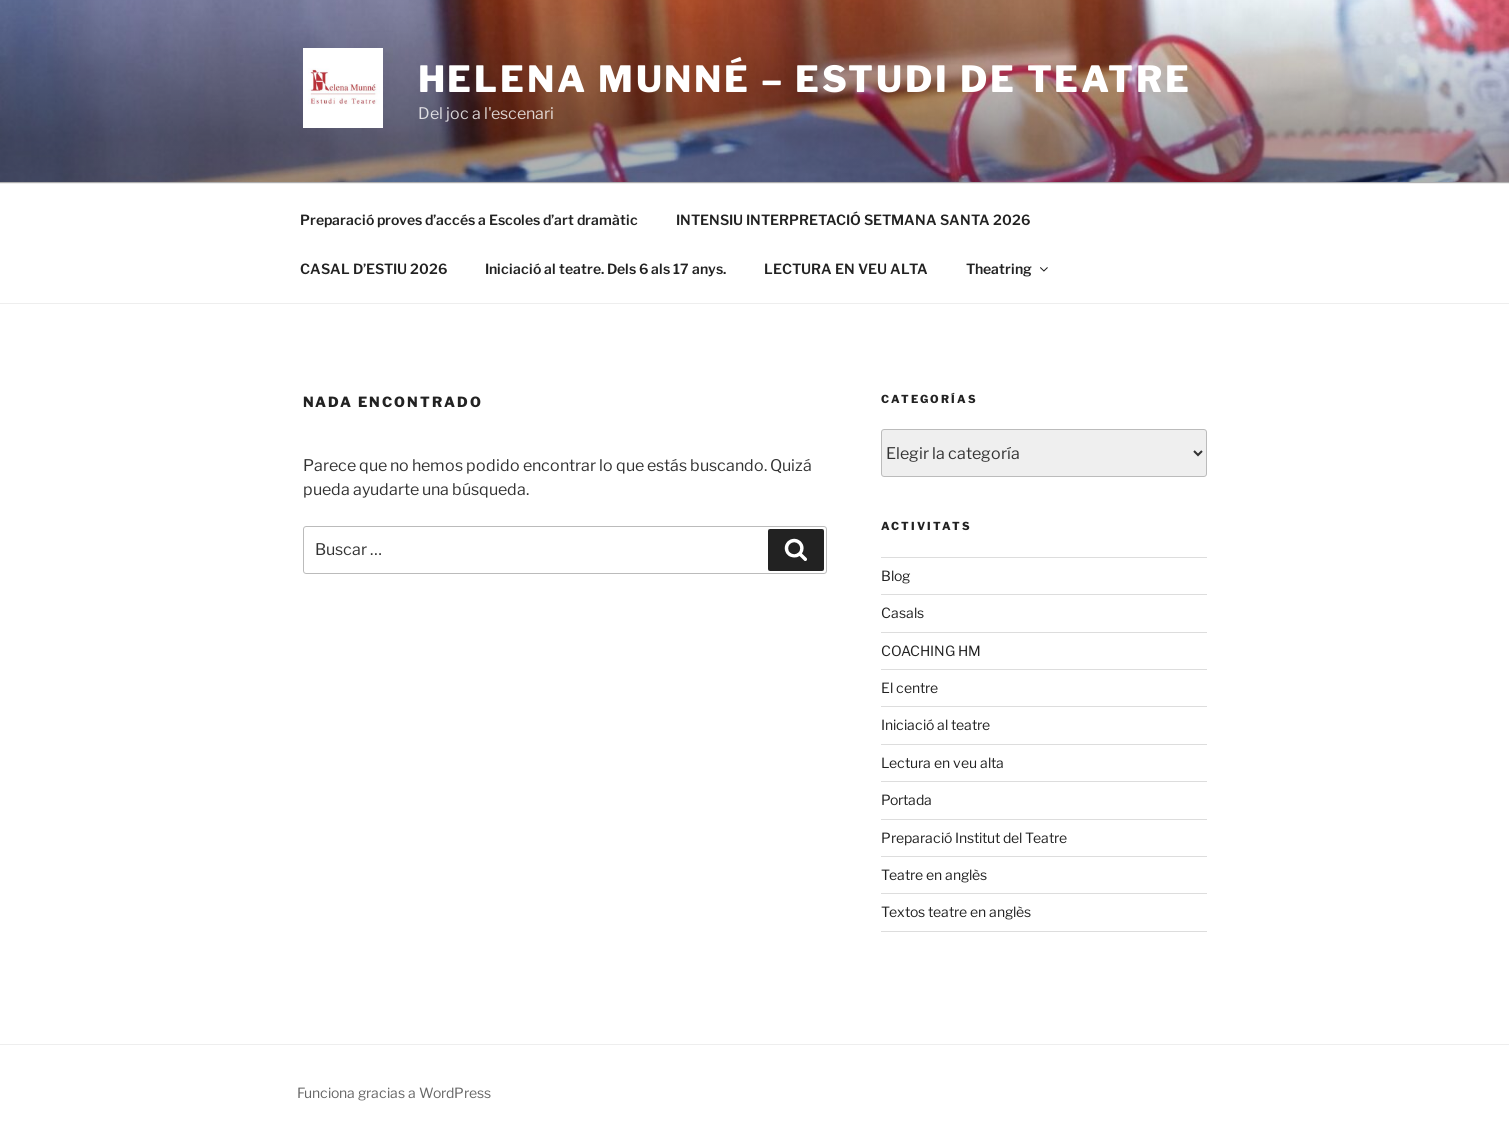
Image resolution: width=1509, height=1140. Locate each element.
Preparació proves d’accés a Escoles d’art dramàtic (469, 219)
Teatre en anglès (934, 874)
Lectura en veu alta (942, 762)
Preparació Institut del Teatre (974, 837)
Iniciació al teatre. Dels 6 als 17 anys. (605, 268)
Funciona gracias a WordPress (394, 1092)
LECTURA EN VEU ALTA (846, 268)
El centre (909, 687)
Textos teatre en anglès (956, 911)
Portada (906, 799)
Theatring (1008, 268)
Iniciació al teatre (935, 724)
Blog (895, 575)
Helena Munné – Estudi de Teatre (805, 79)
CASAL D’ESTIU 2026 (373, 268)
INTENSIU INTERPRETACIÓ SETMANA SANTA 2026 (853, 219)
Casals (902, 612)
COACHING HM (931, 650)
